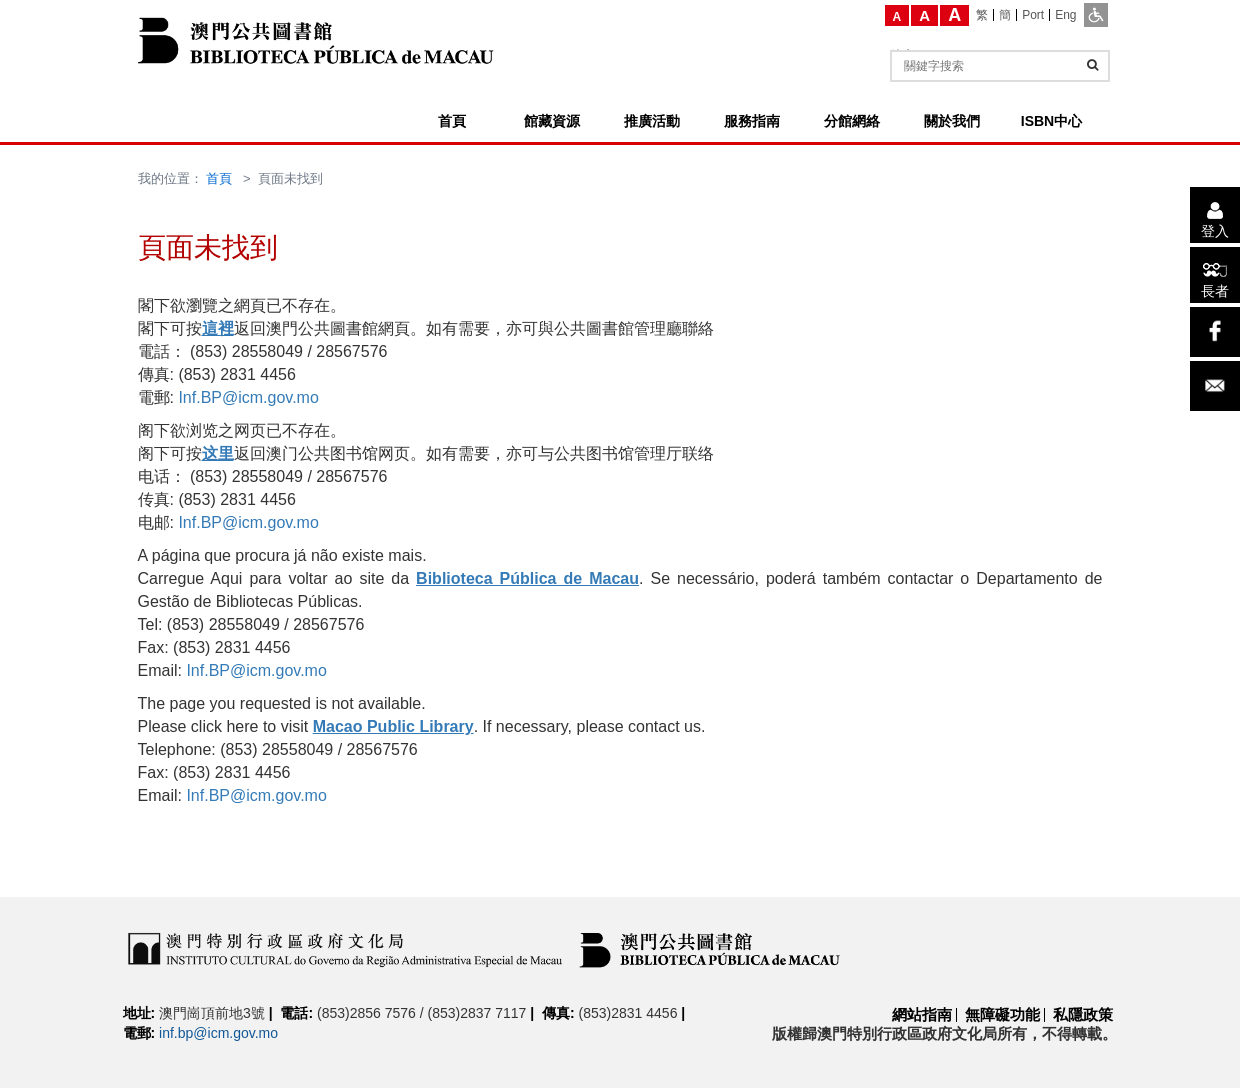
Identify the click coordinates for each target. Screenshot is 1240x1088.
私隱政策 (1083, 1014)
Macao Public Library (393, 726)
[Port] (1033, 15)
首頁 (219, 178)
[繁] (982, 15)
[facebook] (1215, 332)
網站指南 (922, 1014)
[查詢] (1092, 65)
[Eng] (1065, 15)
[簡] (1005, 15)
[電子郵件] (1215, 386)
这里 (218, 453)
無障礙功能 (1002, 1014)
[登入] (1215, 215)
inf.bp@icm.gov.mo (218, 1033)
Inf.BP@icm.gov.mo (248, 397)
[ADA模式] (1096, 15)
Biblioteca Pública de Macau (527, 578)
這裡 (218, 328)
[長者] (1215, 275)
